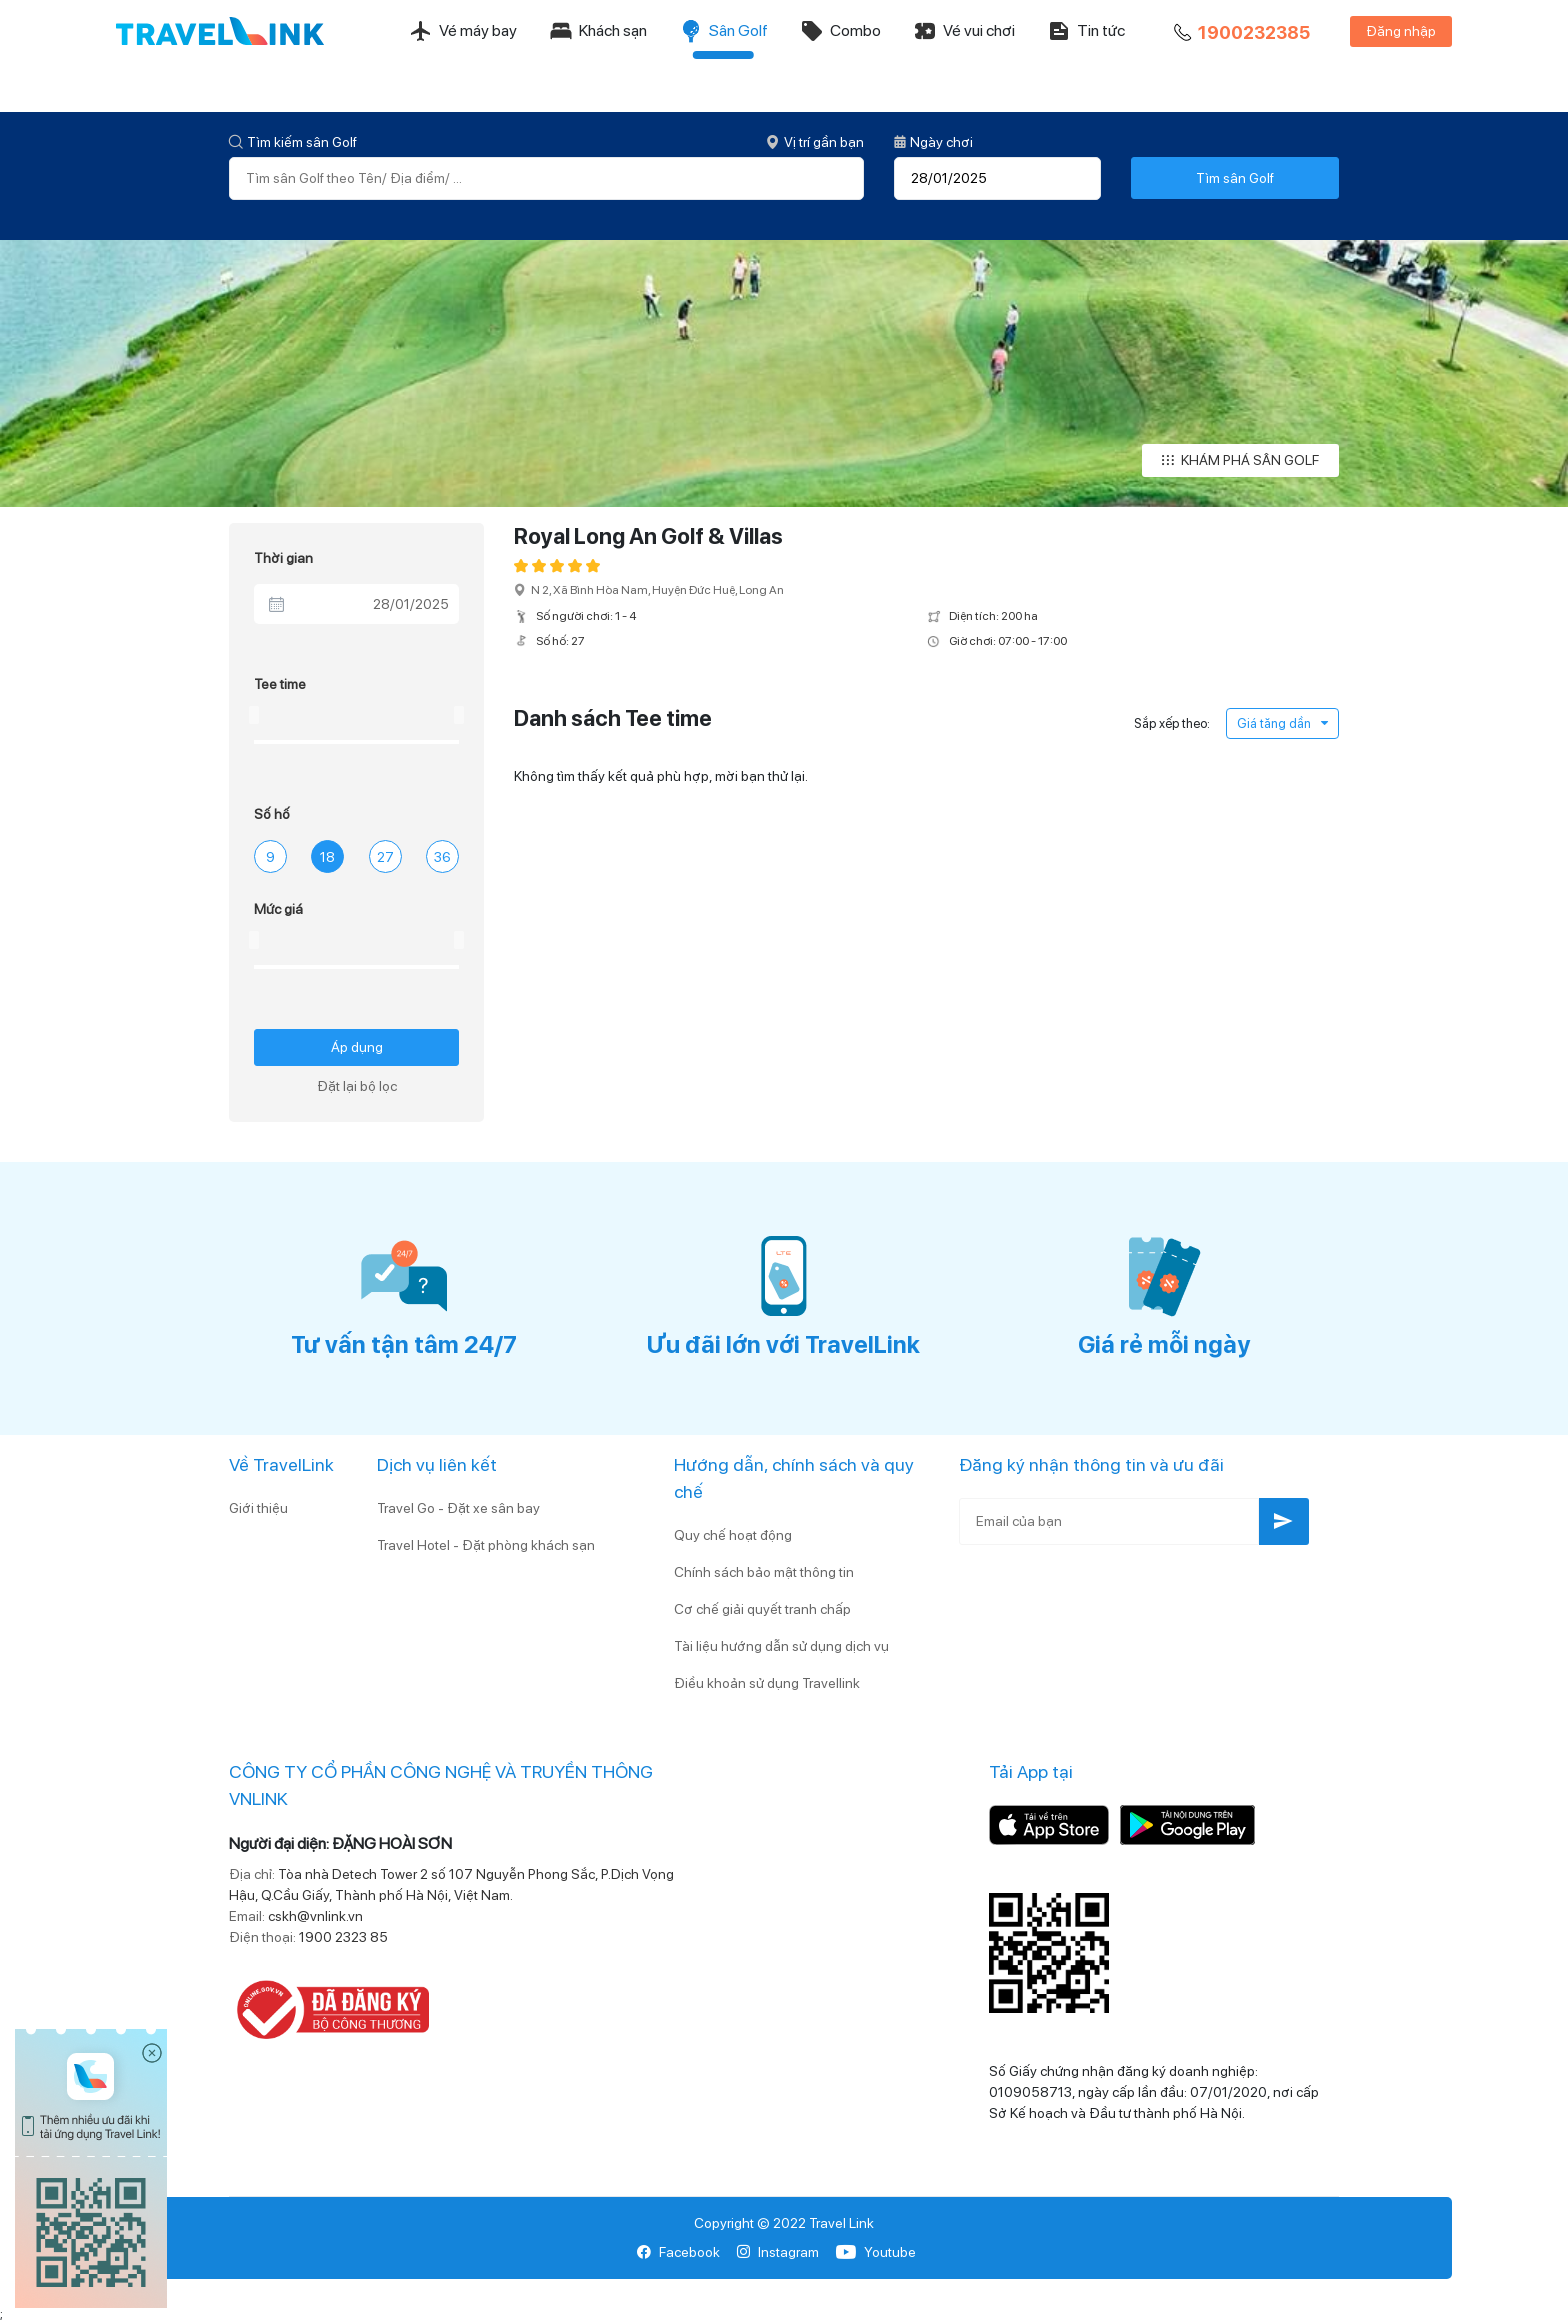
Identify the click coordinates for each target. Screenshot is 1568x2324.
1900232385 (1240, 33)
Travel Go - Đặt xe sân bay (458, 1508)
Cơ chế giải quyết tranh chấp (762, 1609)
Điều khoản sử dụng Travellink (767, 1683)
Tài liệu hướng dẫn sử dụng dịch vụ (781, 1646)
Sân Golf (723, 31)
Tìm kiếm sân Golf (293, 142)
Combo (840, 31)
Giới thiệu (258, 1508)
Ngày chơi (933, 142)
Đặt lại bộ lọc (357, 1086)
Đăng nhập (1401, 31)
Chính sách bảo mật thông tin (764, 1572)
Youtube (875, 2252)
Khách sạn (598, 31)
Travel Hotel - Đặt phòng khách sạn (486, 1545)
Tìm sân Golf (1235, 178)
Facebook (678, 2252)
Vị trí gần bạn (815, 142)
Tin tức (1086, 31)
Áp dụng (357, 1047)
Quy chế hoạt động (733, 1535)
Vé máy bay (463, 31)
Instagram (777, 2252)
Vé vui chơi (964, 31)
